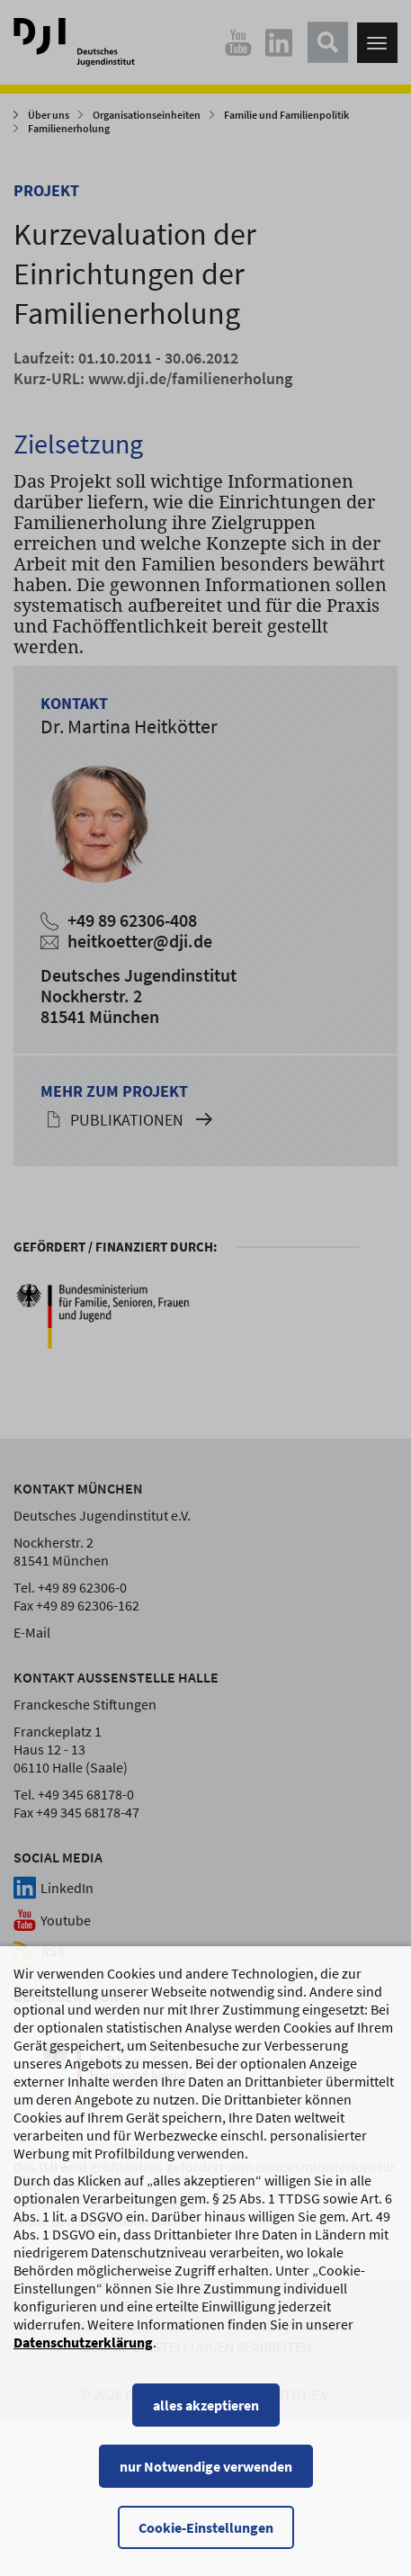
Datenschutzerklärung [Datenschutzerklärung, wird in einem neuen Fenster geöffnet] (83, 2357)
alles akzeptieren (206, 2420)
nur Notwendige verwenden (206, 2482)
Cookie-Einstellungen (205, 2543)
